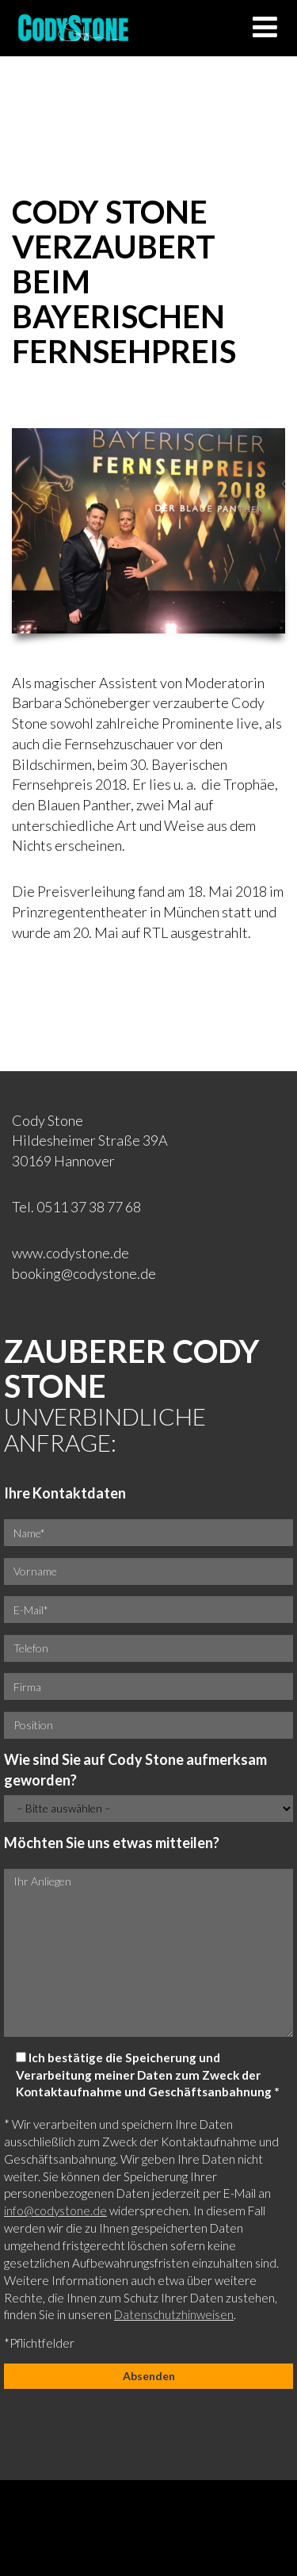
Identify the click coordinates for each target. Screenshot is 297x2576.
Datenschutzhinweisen (174, 2314)
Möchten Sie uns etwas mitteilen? (111, 1842)
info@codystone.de (55, 2210)
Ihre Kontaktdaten (65, 1493)
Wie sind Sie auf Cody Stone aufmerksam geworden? (135, 1770)
